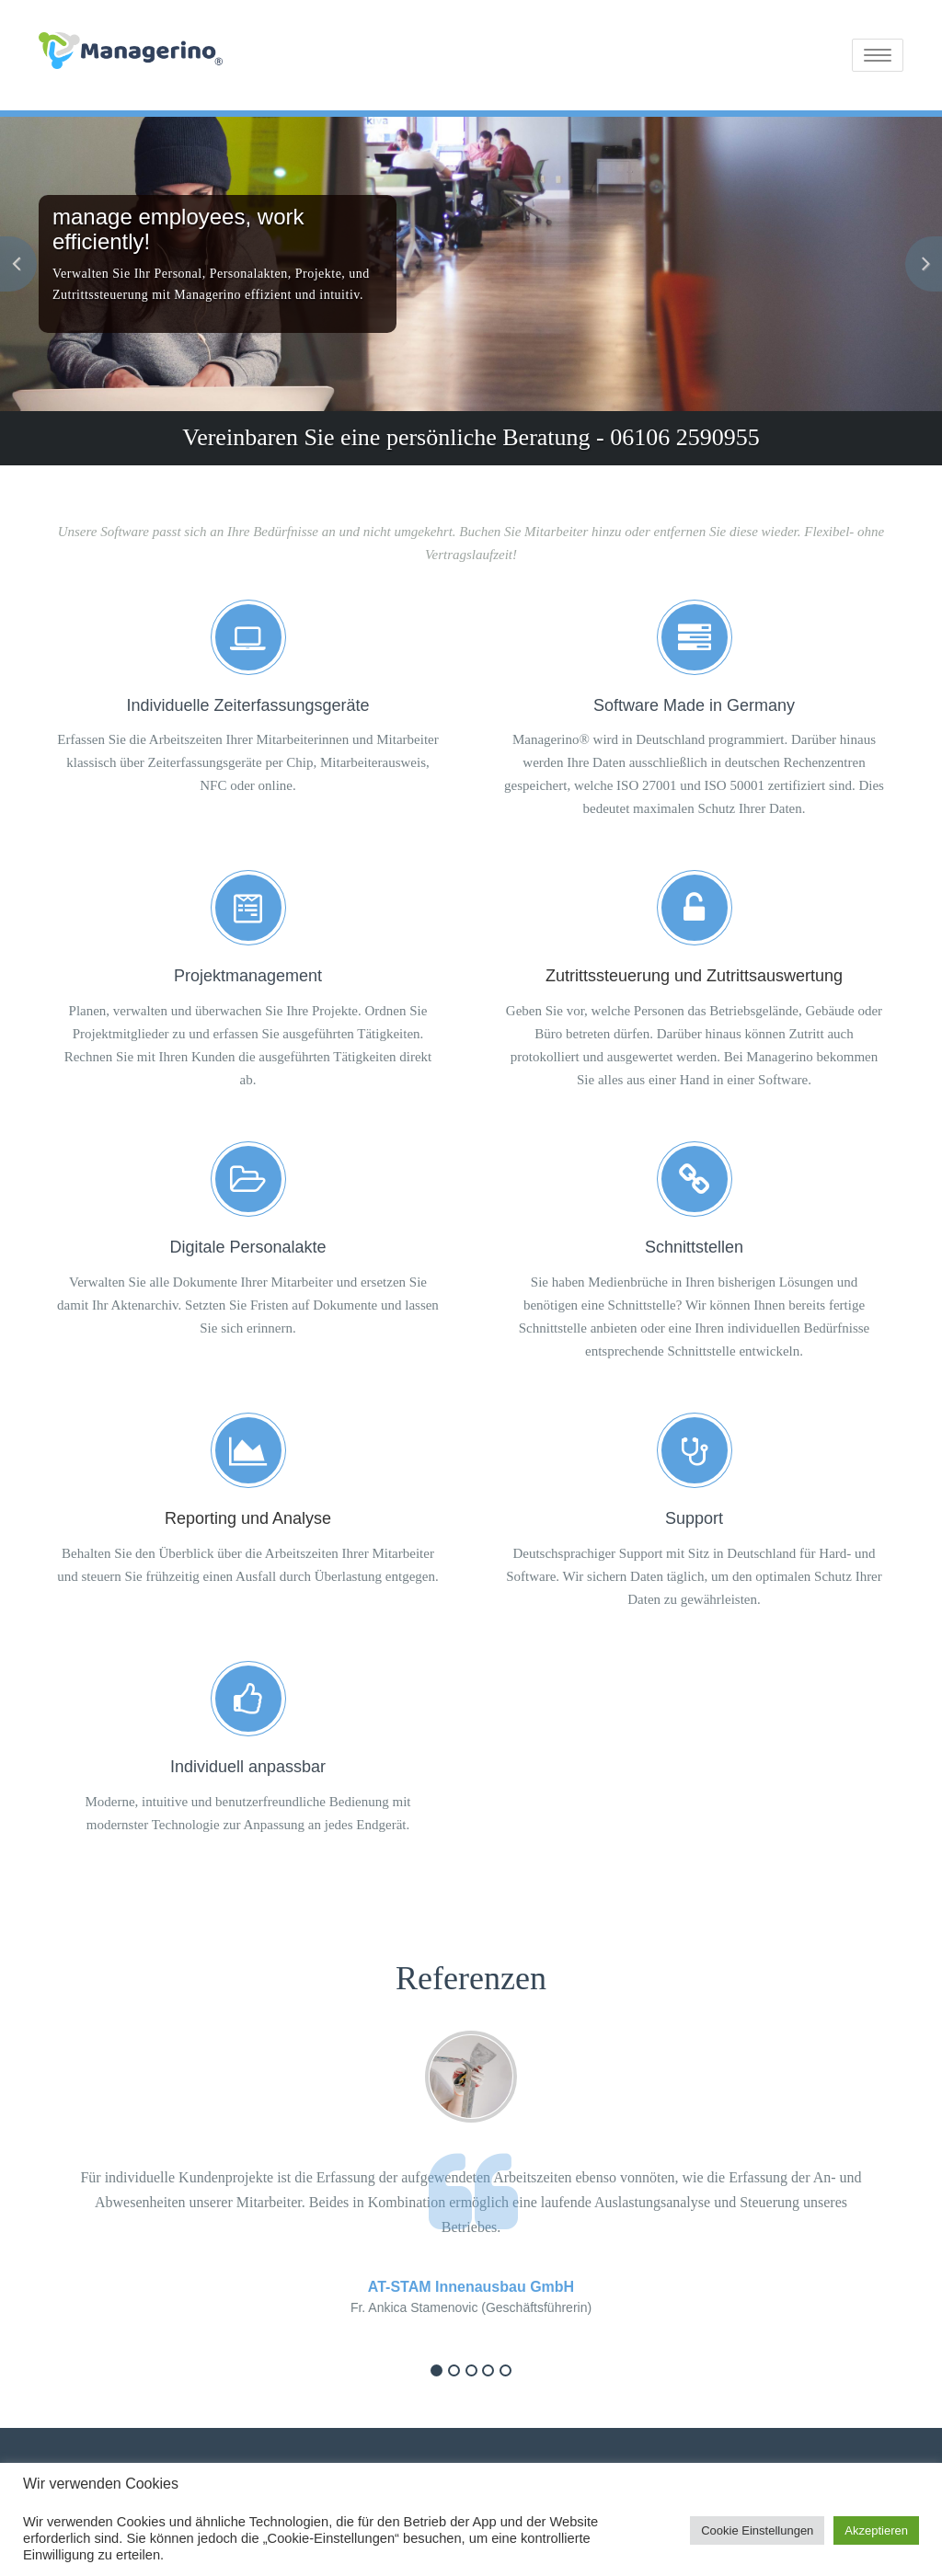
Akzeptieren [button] (876, 2530)
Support (694, 1518)
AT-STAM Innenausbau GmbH (471, 2287)
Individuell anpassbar (248, 1766)
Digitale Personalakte (247, 1247)
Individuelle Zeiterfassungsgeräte (247, 705)
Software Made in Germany (694, 705)
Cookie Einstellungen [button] (757, 2530)
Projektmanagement (248, 976)
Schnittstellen (694, 1247)
